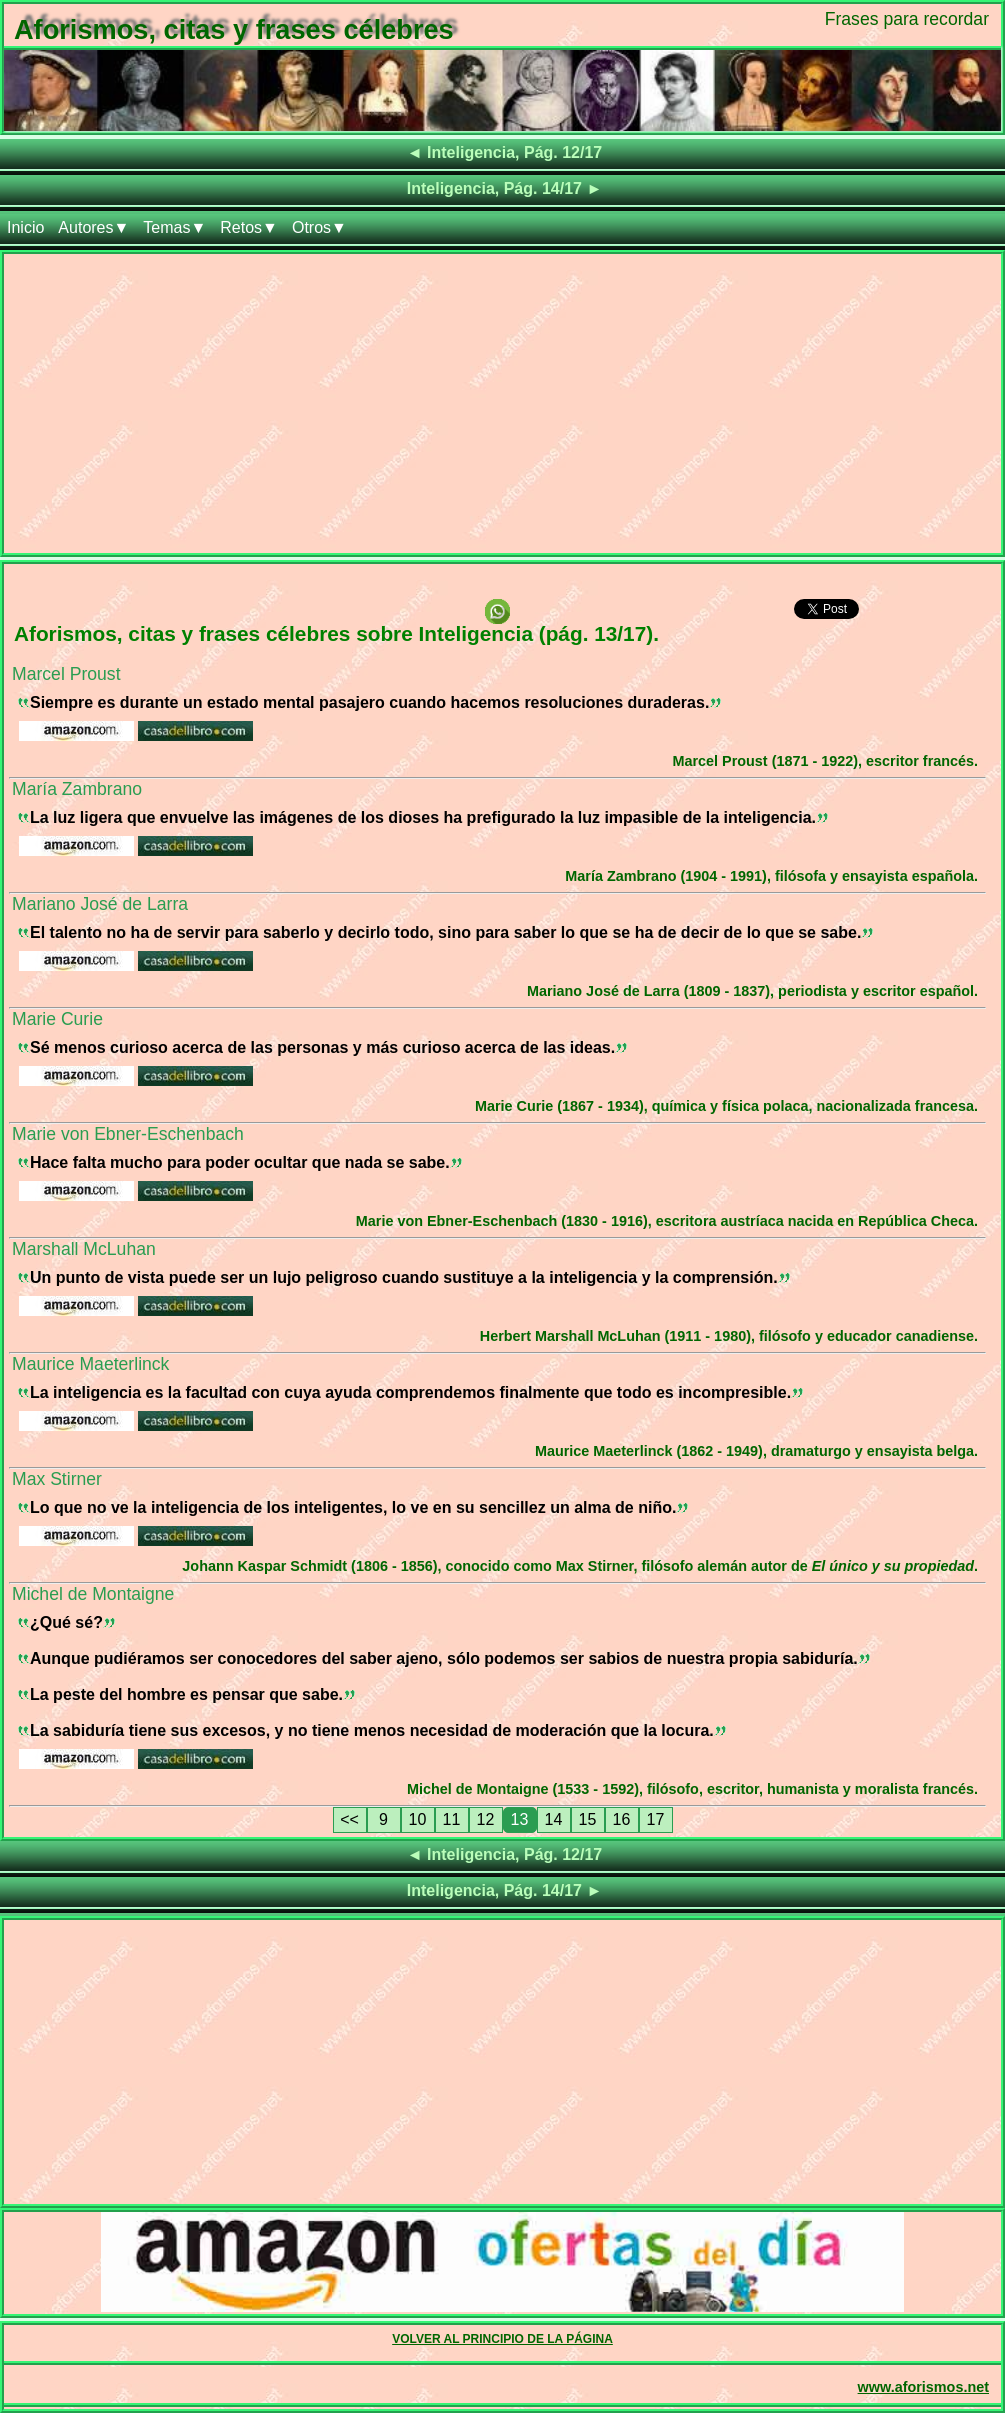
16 (622, 1819)
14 (554, 1819)
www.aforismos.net (923, 2387)
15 (588, 1819)
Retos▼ (249, 227)
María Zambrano (77, 789)
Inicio (25, 227)
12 (486, 1819)
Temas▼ (174, 227)
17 (656, 1819)
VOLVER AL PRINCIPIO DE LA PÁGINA (502, 2339)
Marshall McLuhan (84, 1249)
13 (520, 1819)
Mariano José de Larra (100, 904)
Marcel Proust (66, 674)
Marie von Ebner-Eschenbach (128, 1134)
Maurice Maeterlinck (90, 1364)
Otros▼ (319, 227)
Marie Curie (57, 1019)
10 (418, 1819)
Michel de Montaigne (93, 1594)
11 (452, 1819)
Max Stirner (57, 1479)
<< (349, 1819)
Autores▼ (93, 227)
